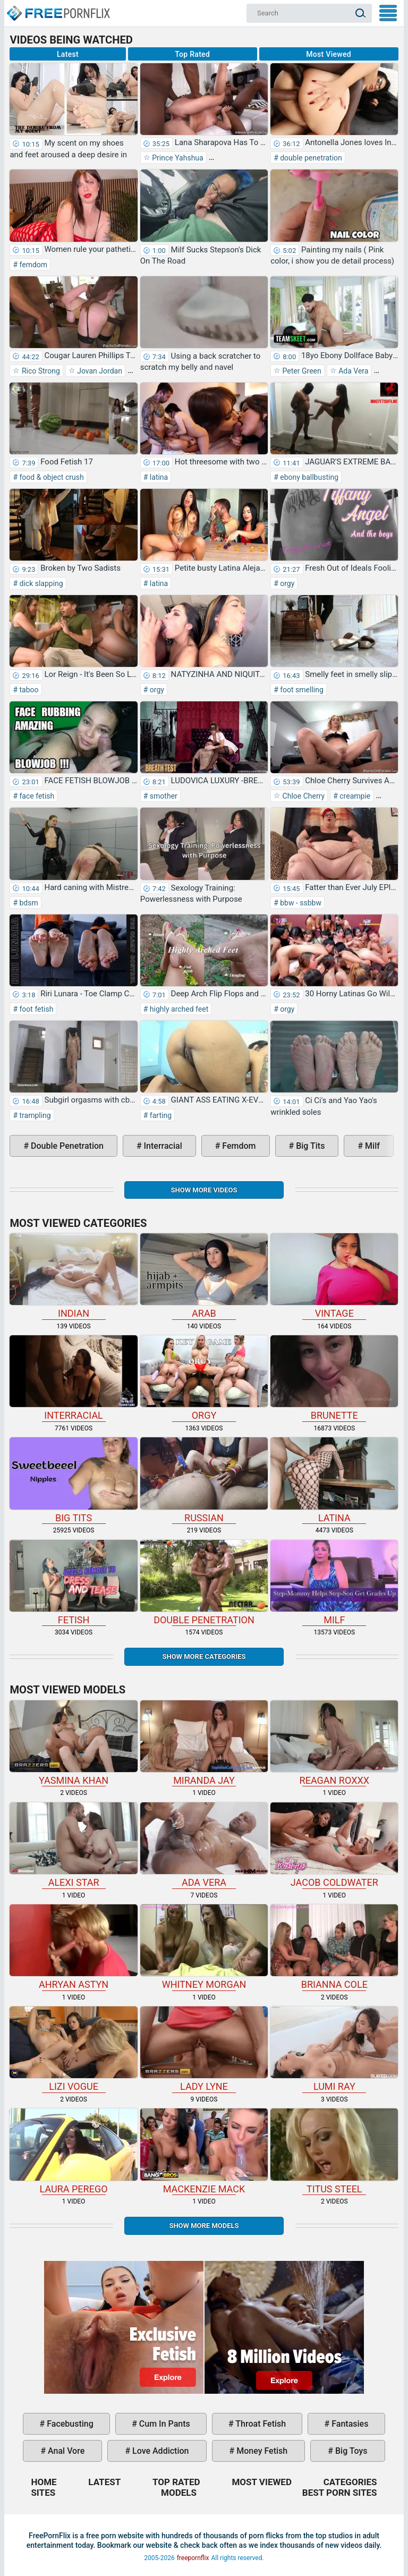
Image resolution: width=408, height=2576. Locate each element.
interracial (162, 1146)
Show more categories (203, 1656)
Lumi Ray (334, 2049)
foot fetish (35, 1009)
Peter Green (300, 371)
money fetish (260, 2451)
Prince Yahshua (176, 158)
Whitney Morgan (204, 1947)
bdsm (28, 903)
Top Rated (192, 54)
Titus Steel (334, 2151)
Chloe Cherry (302, 796)
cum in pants (163, 2424)
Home (58, 8)
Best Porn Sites (339, 2492)
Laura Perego (73, 2151)
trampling (34, 1115)
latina (158, 477)
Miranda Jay (204, 1743)
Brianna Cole (334, 1947)
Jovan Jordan (98, 371)
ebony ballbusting (308, 477)
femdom (32, 264)
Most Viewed (328, 54)
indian (73, 1276)
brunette (334, 1378)
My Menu (388, 13)
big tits (309, 1146)
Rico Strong (40, 371)
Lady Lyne (204, 2049)
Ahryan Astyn (73, 1947)
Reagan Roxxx (334, 1743)
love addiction (159, 2451)
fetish (73, 1582)
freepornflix (193, 2558)
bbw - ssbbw (299, 903)
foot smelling (301, 689)
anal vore (65, 2451)
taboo (28, 689)
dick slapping (40, 583)
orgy (286, 583)
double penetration (310, 158)
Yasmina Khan (73, 1743)
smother (162, 796)
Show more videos (204, 1190)
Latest (68, 54)
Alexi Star (73, 1845)
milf (371, 1146)
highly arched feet (178, 1009)
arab (204, 1276)
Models (179, 2492)
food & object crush (51, 477)
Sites (43, 2492)
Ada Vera (353, 371)
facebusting (69, 2424)
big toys (350, 2451)
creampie (354, 796)
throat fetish (260, 2424)
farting (160, 1115)
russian (204, 1480)
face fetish (36, 796)
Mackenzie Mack (204, 2151)
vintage (334, 1276)
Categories (350, 2482)
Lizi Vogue (73, 2049)
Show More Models (204, 2226)
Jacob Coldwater (334, 1845)
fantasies (348, 2424)
